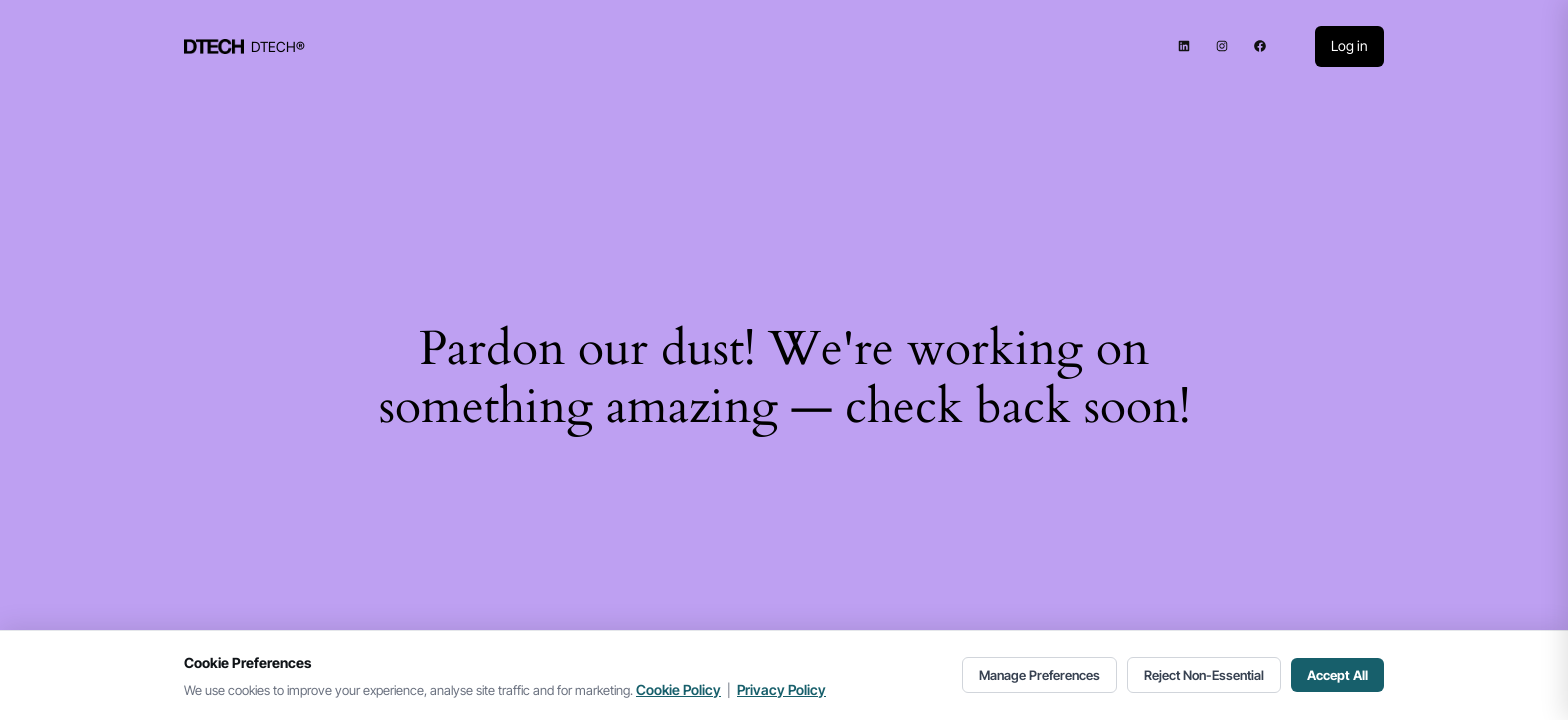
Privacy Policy (781, 689)
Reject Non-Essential (1204, 675)
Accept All (1337, 675)
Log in (1349, 45)
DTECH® (278, 46)
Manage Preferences (1039, 675)
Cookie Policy (678, 689)
